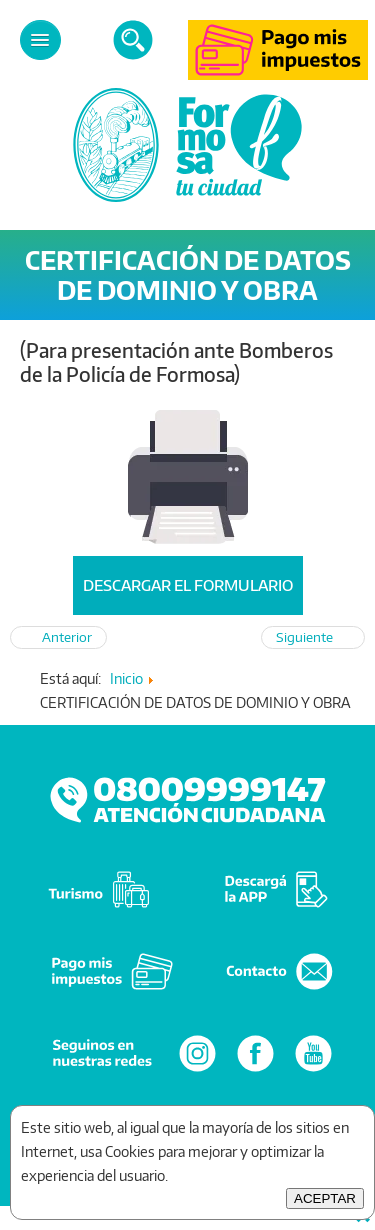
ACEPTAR (325, 1198)
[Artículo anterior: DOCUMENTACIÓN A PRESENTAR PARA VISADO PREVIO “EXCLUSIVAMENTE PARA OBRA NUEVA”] (58, 637)
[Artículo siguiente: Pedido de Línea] (313, 637)
